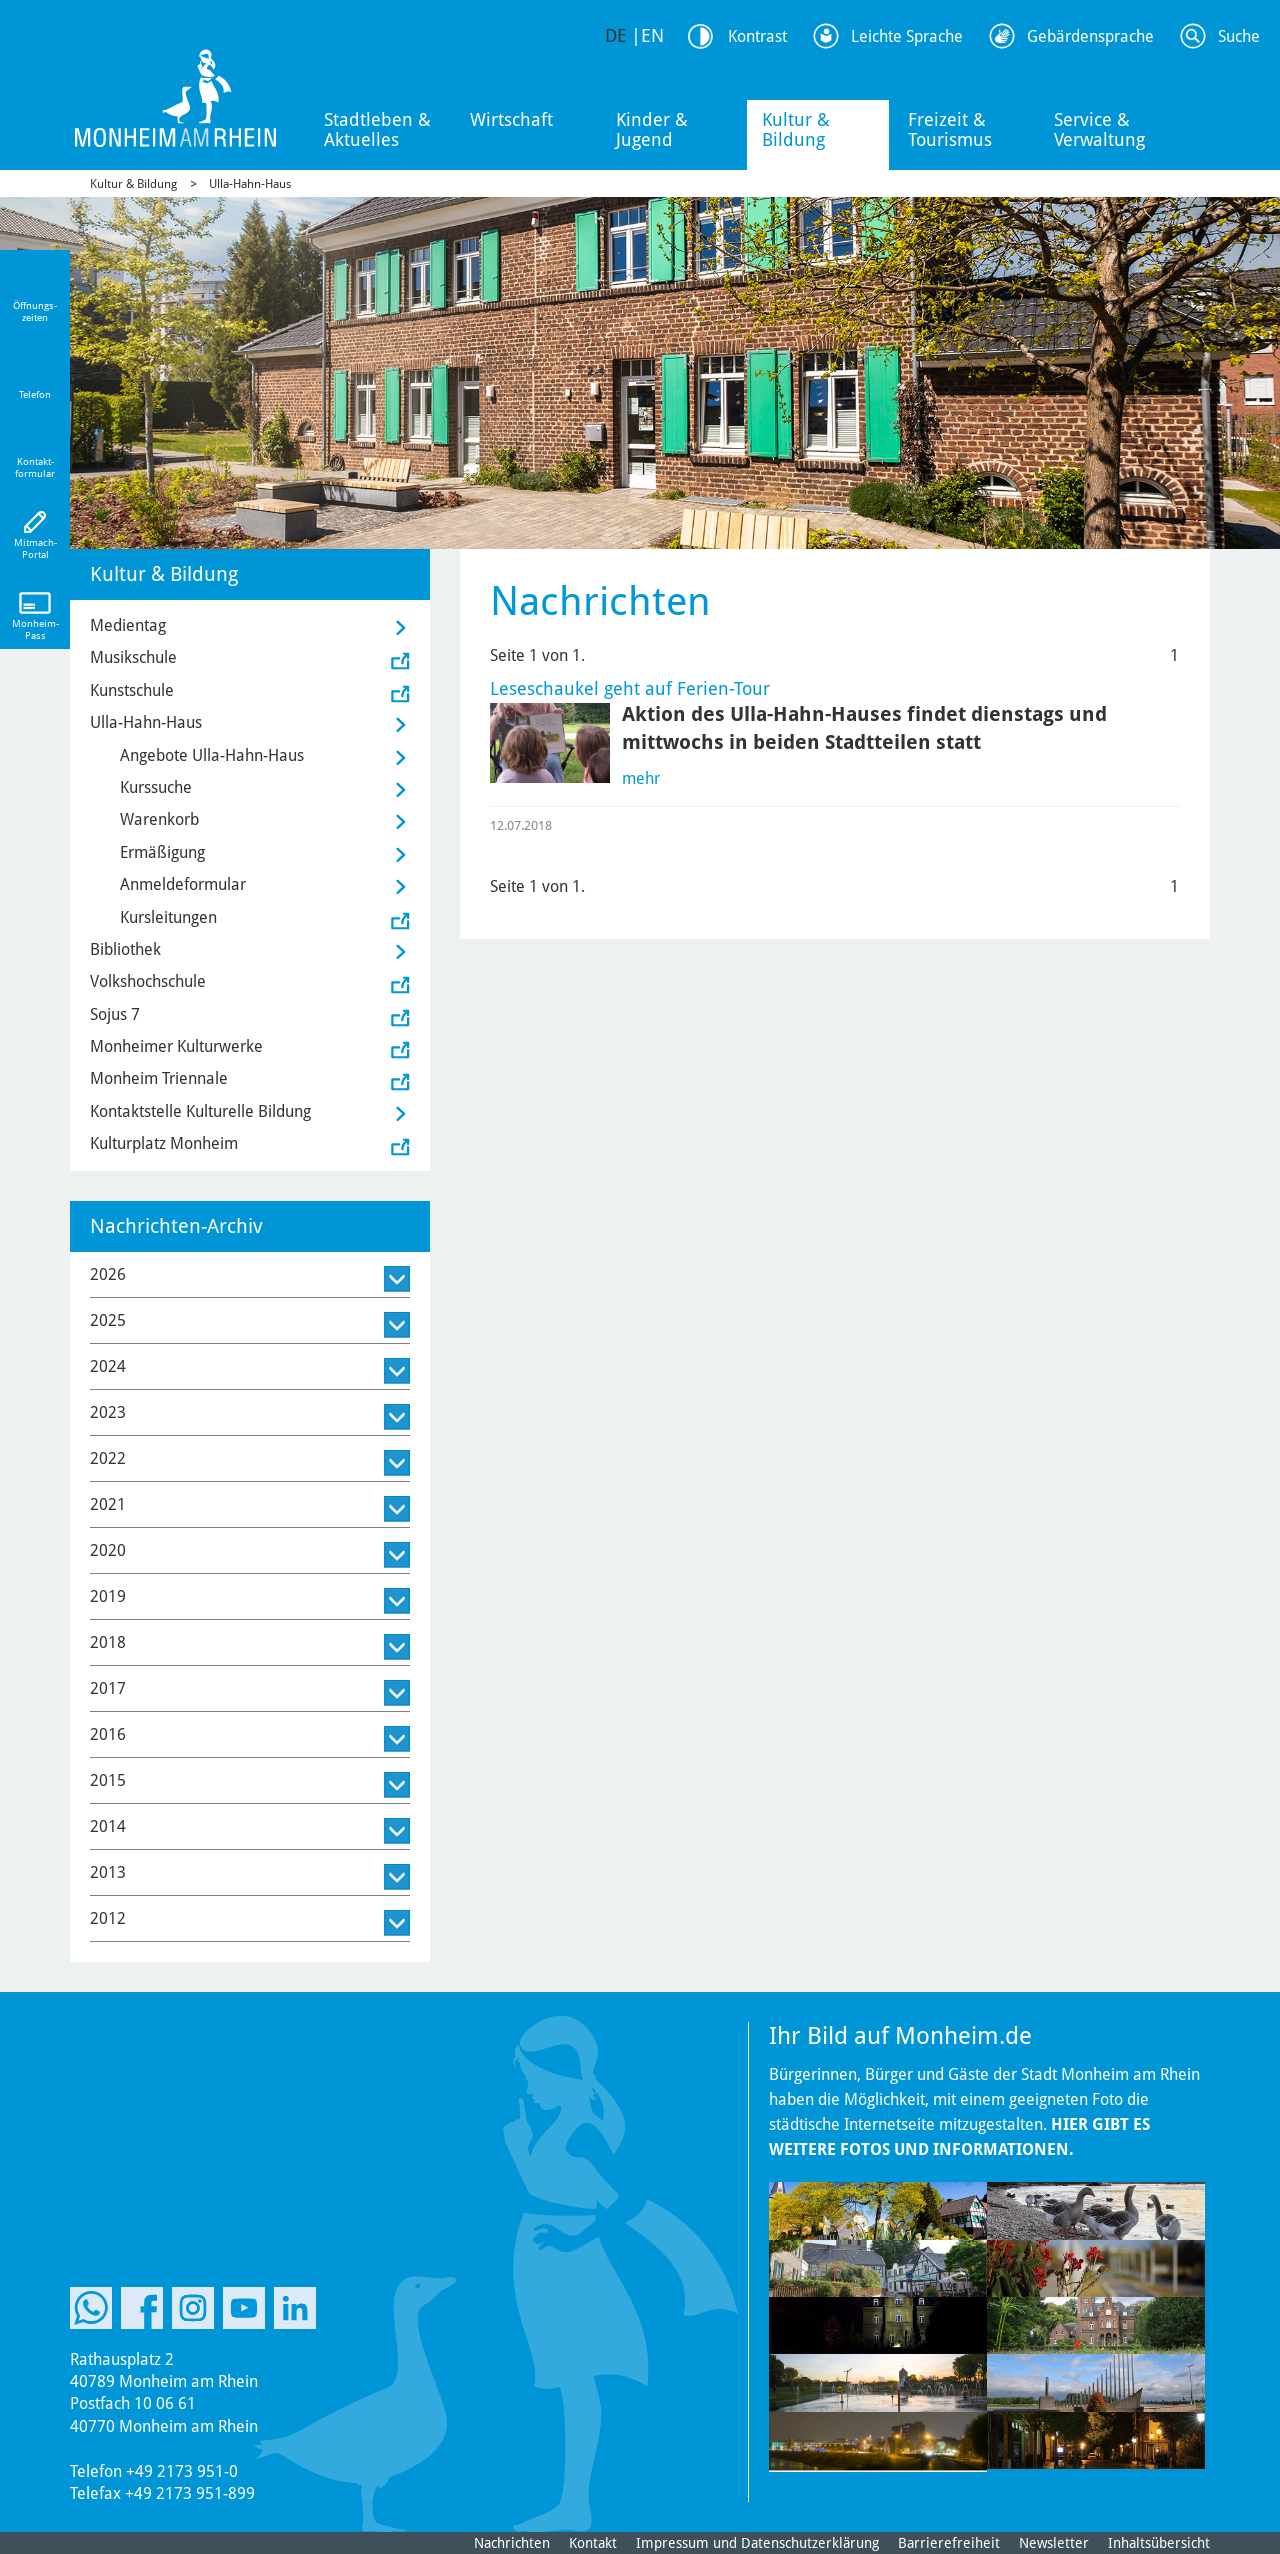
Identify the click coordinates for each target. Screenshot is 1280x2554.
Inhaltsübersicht (1159, 2543)
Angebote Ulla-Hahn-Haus (212, 755)
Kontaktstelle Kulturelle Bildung (200, 1111)
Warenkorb (159, 819)
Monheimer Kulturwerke (176, 1046)
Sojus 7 (115, 1014)
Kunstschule (132, 690)
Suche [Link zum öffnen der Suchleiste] (1239, 36)
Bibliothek (125, 949)
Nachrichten (512, 2543)
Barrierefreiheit (949, 2543)
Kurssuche (156, 787)
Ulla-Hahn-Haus (250, 184)
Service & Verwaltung (1099, 129)
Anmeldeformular (183, 884)
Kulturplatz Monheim (164, 1143)
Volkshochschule (148, 981)
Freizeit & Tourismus (950, 129)
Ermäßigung (162, 852)
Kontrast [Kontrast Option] (757, 36)
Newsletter (1054, 2543)
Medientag (128, 625)
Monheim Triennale (159, 1078)
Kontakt (593, 2543)
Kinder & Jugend (652, 129)
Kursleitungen (168, 917)
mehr (641, 778)
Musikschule (133, 657)
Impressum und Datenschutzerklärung (757, 2543)
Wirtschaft (511, 119)
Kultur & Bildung (796, 129)
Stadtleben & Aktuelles (377, 129)
